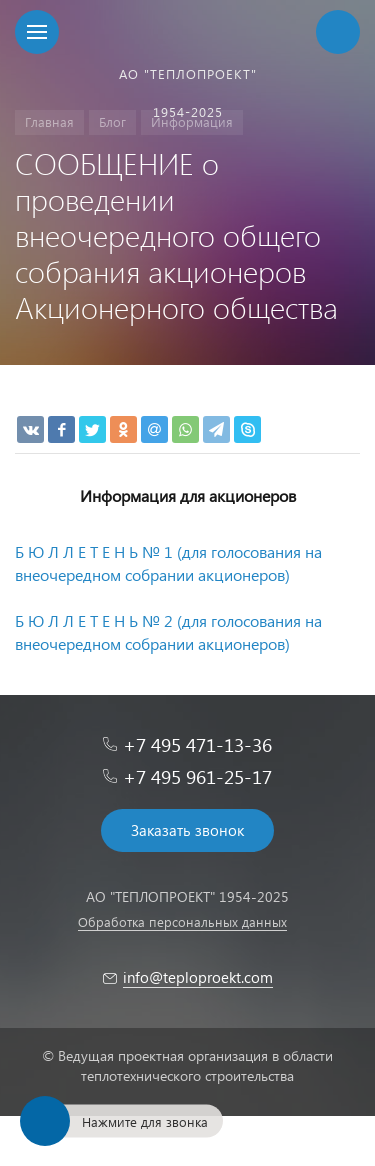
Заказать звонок (187, 830)
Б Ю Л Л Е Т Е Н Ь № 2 (94, 620)
